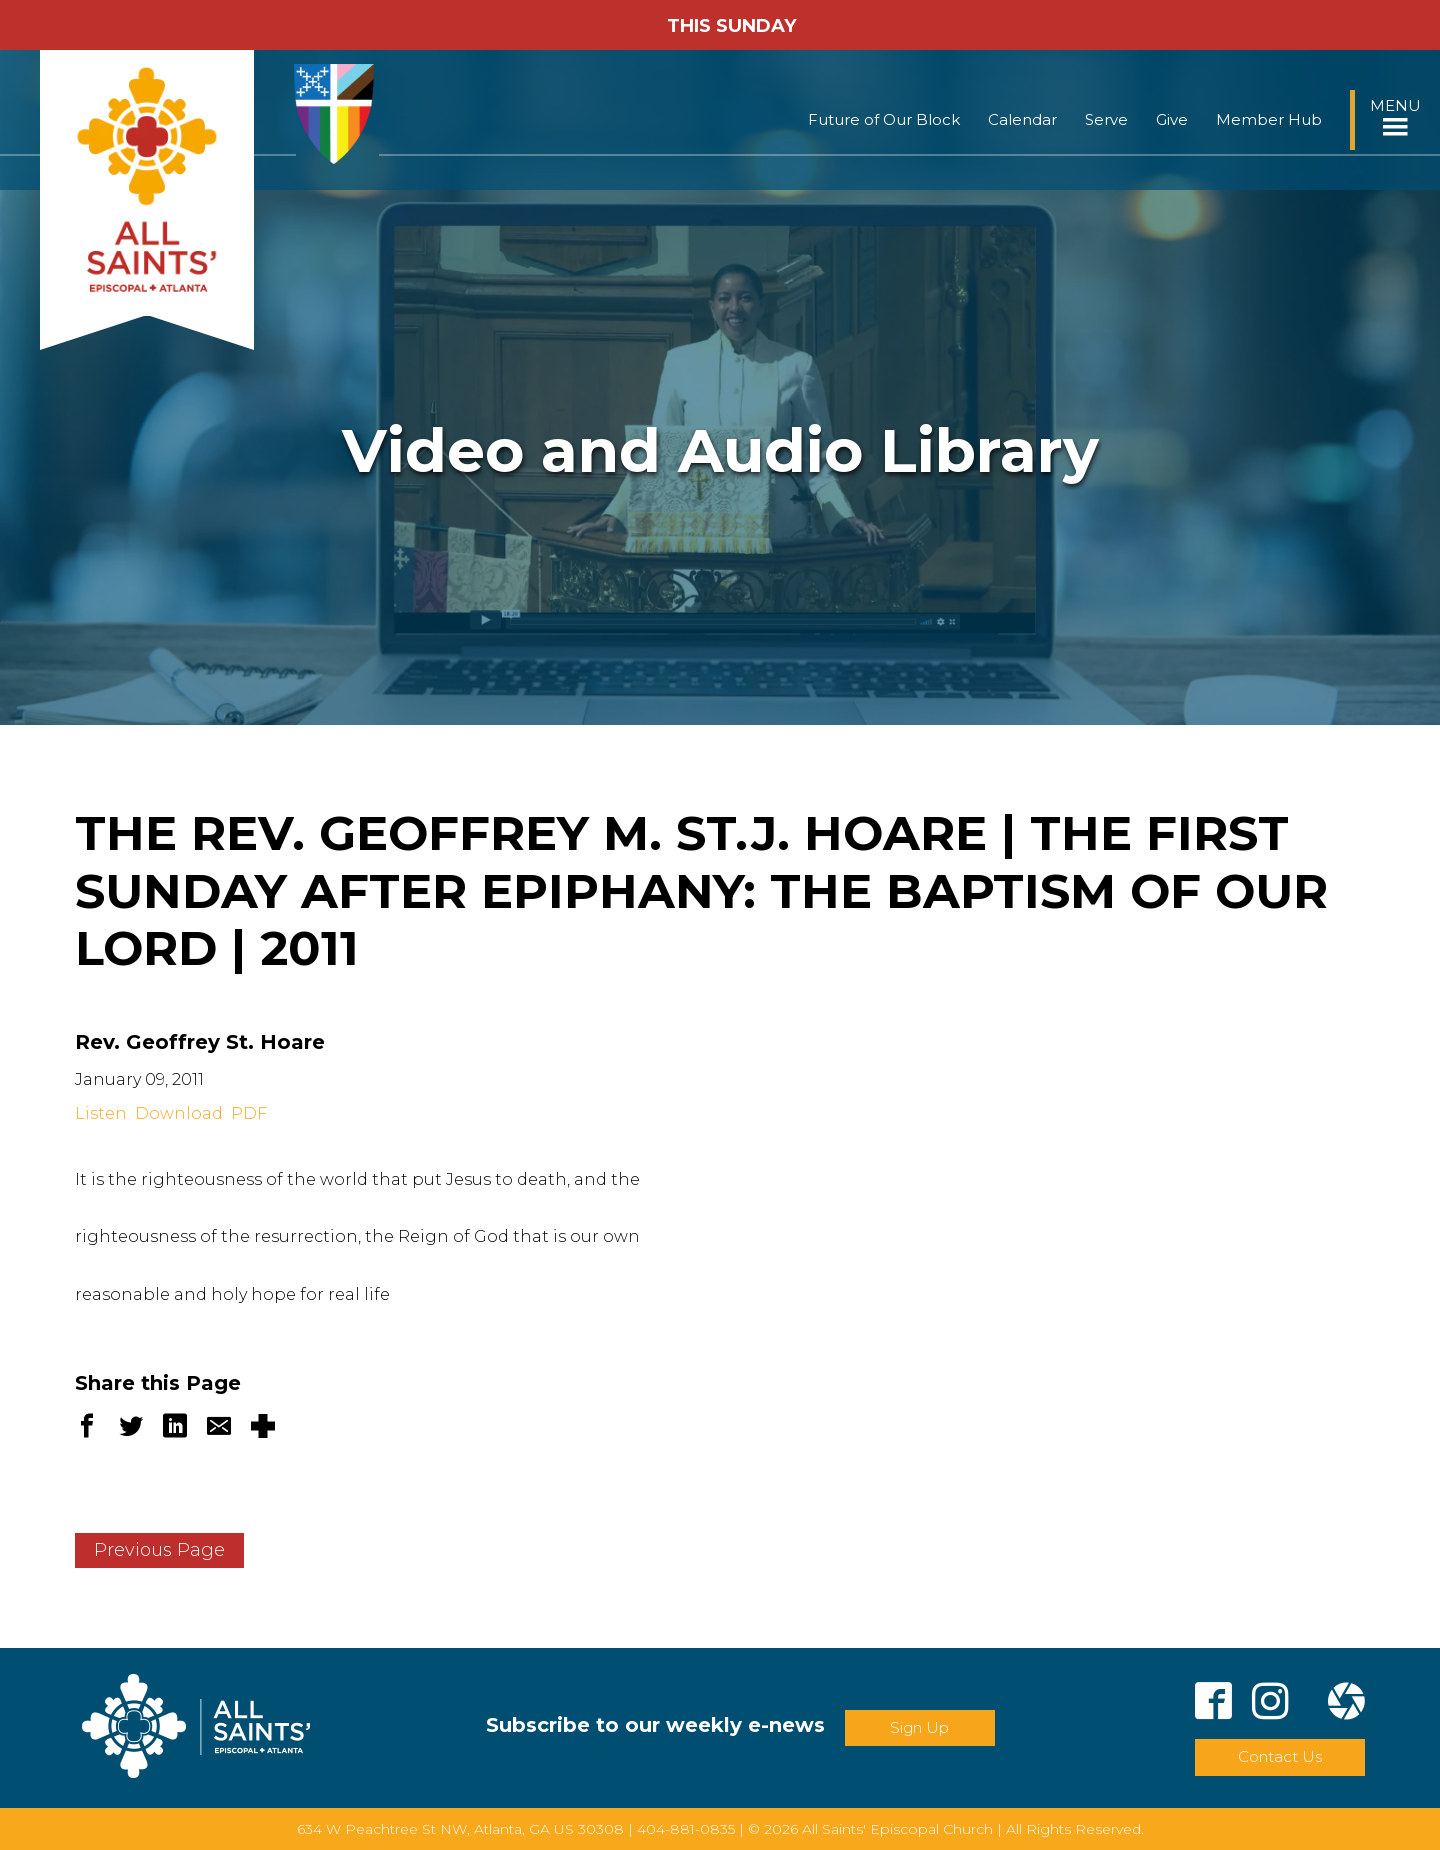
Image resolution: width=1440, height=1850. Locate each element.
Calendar (1022, 119)
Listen (101, 1113)
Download (179, 1113)
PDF (249, 1113)
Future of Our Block (884, 119)
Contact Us (1280, 1756)
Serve (1106, 119)
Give (1172, 119)
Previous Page (159, 1550)
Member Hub (1269, 119)
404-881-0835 (686, 1829)
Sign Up (919, 1727)
